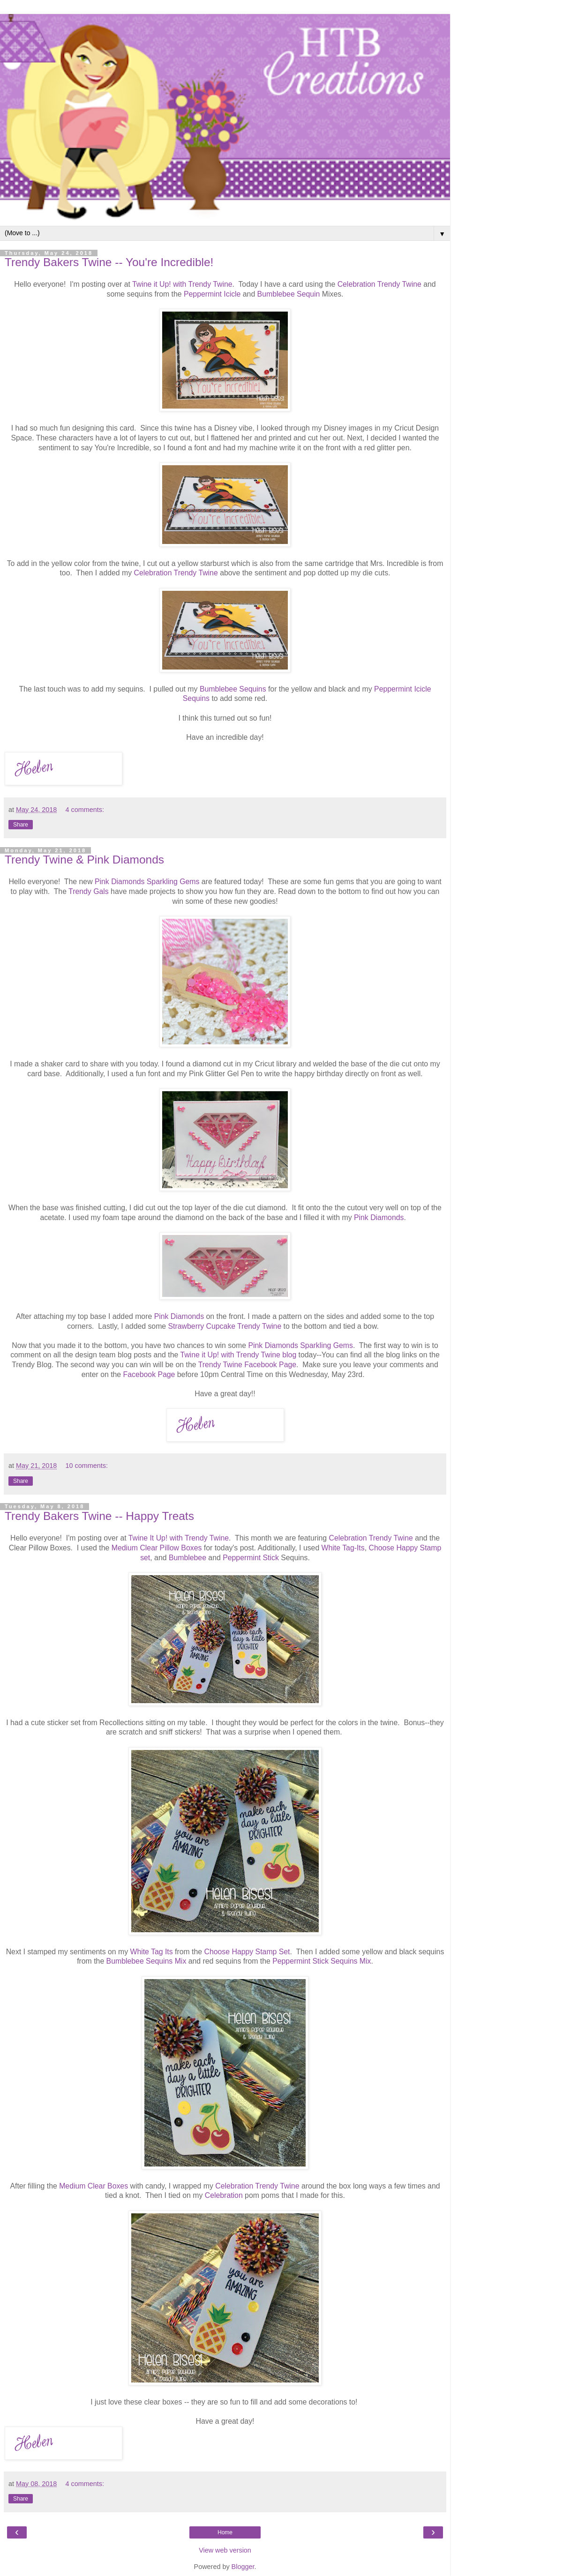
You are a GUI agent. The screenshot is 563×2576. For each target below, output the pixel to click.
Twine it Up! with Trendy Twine (182, 284)
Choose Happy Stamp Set (247, 1952)
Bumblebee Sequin (288, 294)
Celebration (224, 2195)
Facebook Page (149, 1374)
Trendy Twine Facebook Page (247, 1365)
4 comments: (85, 809)
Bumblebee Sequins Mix (146, 1961)
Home (225, 2532)
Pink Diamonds (379, 1217)
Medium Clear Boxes (93, 2186)
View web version (225, 2550)
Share (20, 824)
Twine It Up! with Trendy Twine (178, 1538)
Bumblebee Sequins (233, 689)
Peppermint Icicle (212, 294)
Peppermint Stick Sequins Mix (321, 1961)
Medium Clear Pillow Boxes (157, 1548)
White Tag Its (151, 1952)
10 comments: (87, 1465)
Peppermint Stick (252, 1558)
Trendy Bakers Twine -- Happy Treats (99, 1516)
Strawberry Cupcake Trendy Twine (225, 1326)
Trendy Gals (88, 891)
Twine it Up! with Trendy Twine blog (238, 1355)
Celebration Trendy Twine (379, 284)
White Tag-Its (343, 1548)
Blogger (243, 2566)
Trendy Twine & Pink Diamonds (84, 859)
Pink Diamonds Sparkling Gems (147, 882)
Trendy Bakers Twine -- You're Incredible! (109, 262)
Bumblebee (187, 1558)
